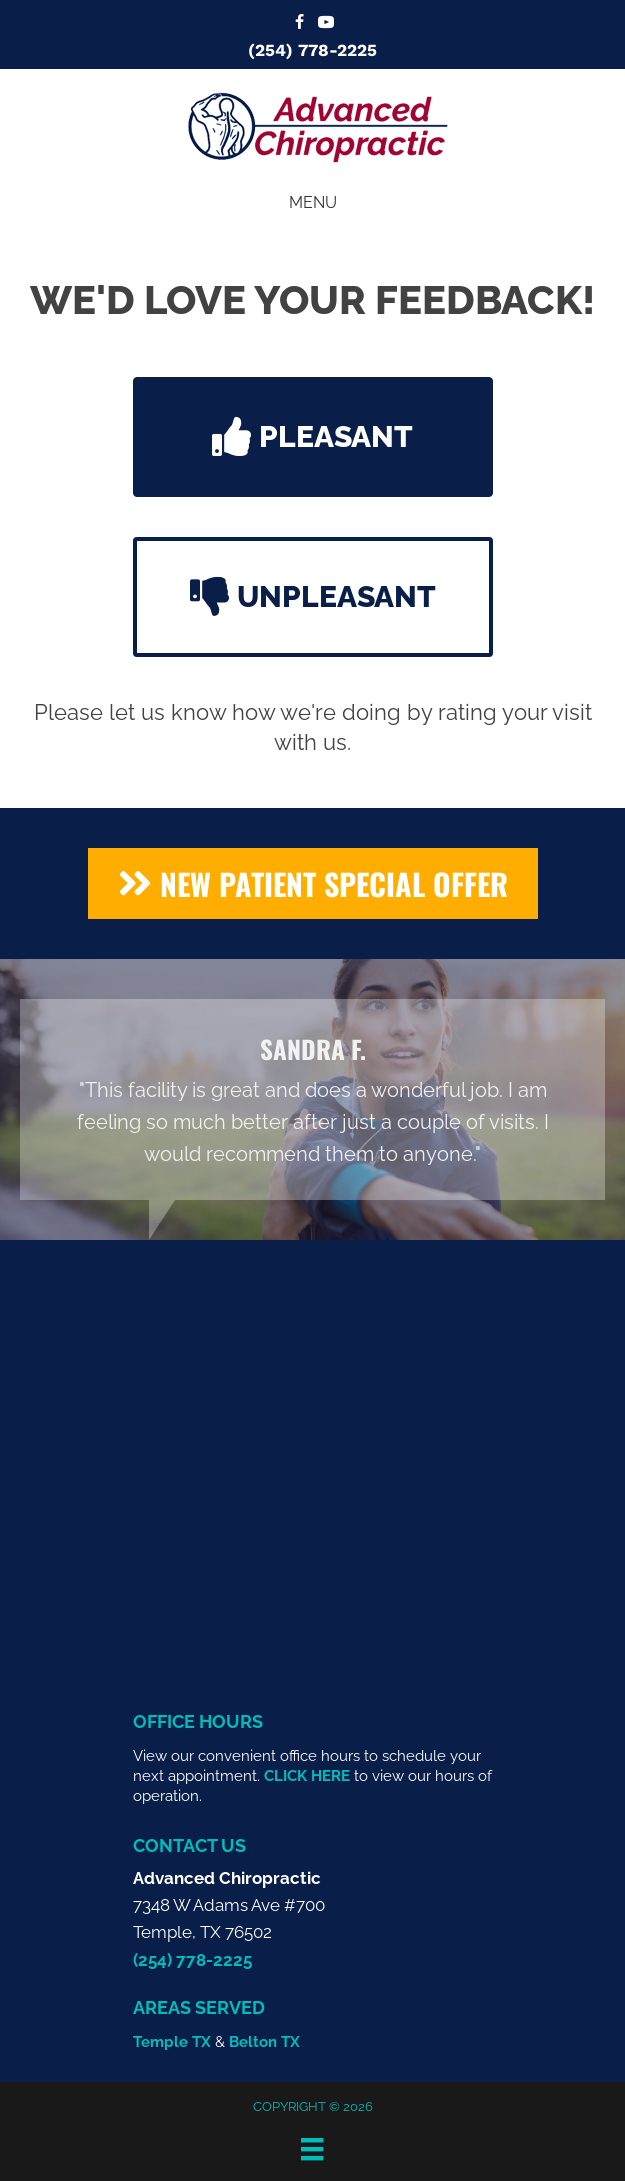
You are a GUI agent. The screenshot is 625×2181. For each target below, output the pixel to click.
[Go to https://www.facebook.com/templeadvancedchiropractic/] (300, 23)
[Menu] (312, 2149)
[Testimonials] (312, 1099)
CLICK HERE (307, 1776)
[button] (313, 437)
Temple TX (172, 2042)
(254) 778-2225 (312, 50)
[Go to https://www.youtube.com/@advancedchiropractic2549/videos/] (326, 23)
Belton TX (264, 2042)
